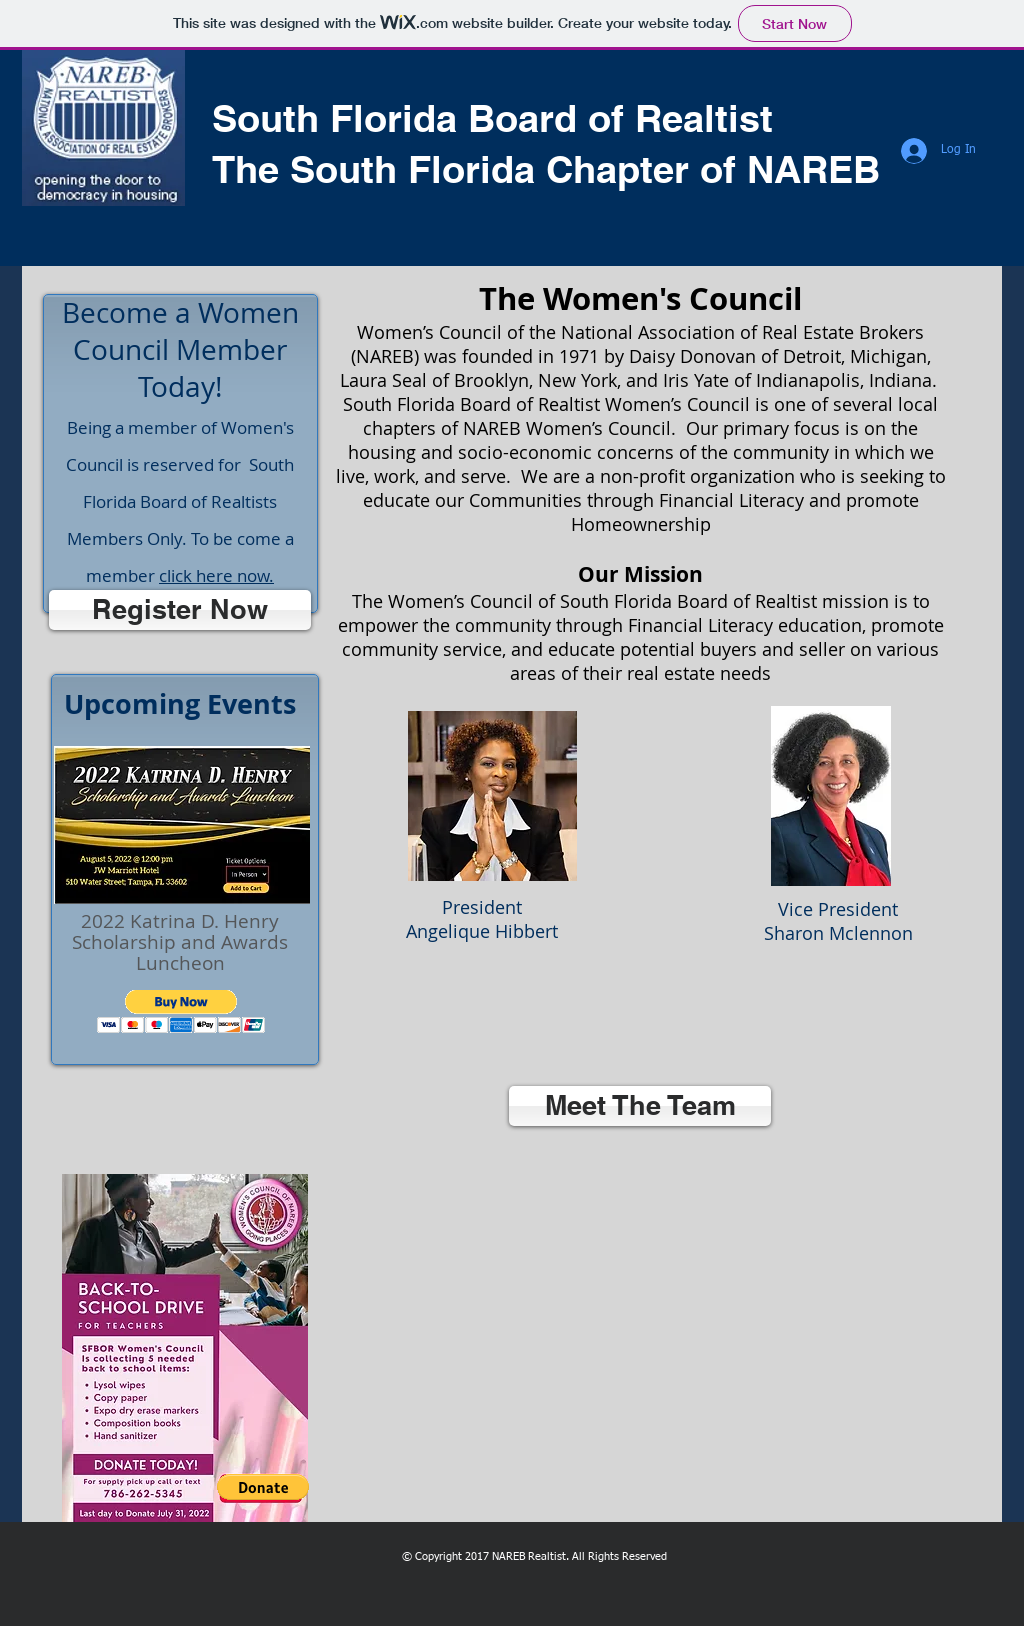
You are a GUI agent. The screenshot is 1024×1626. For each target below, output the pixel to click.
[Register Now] (180, 610)
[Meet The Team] (640, 1106)
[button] (181, 1011)
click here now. (216, 575)
